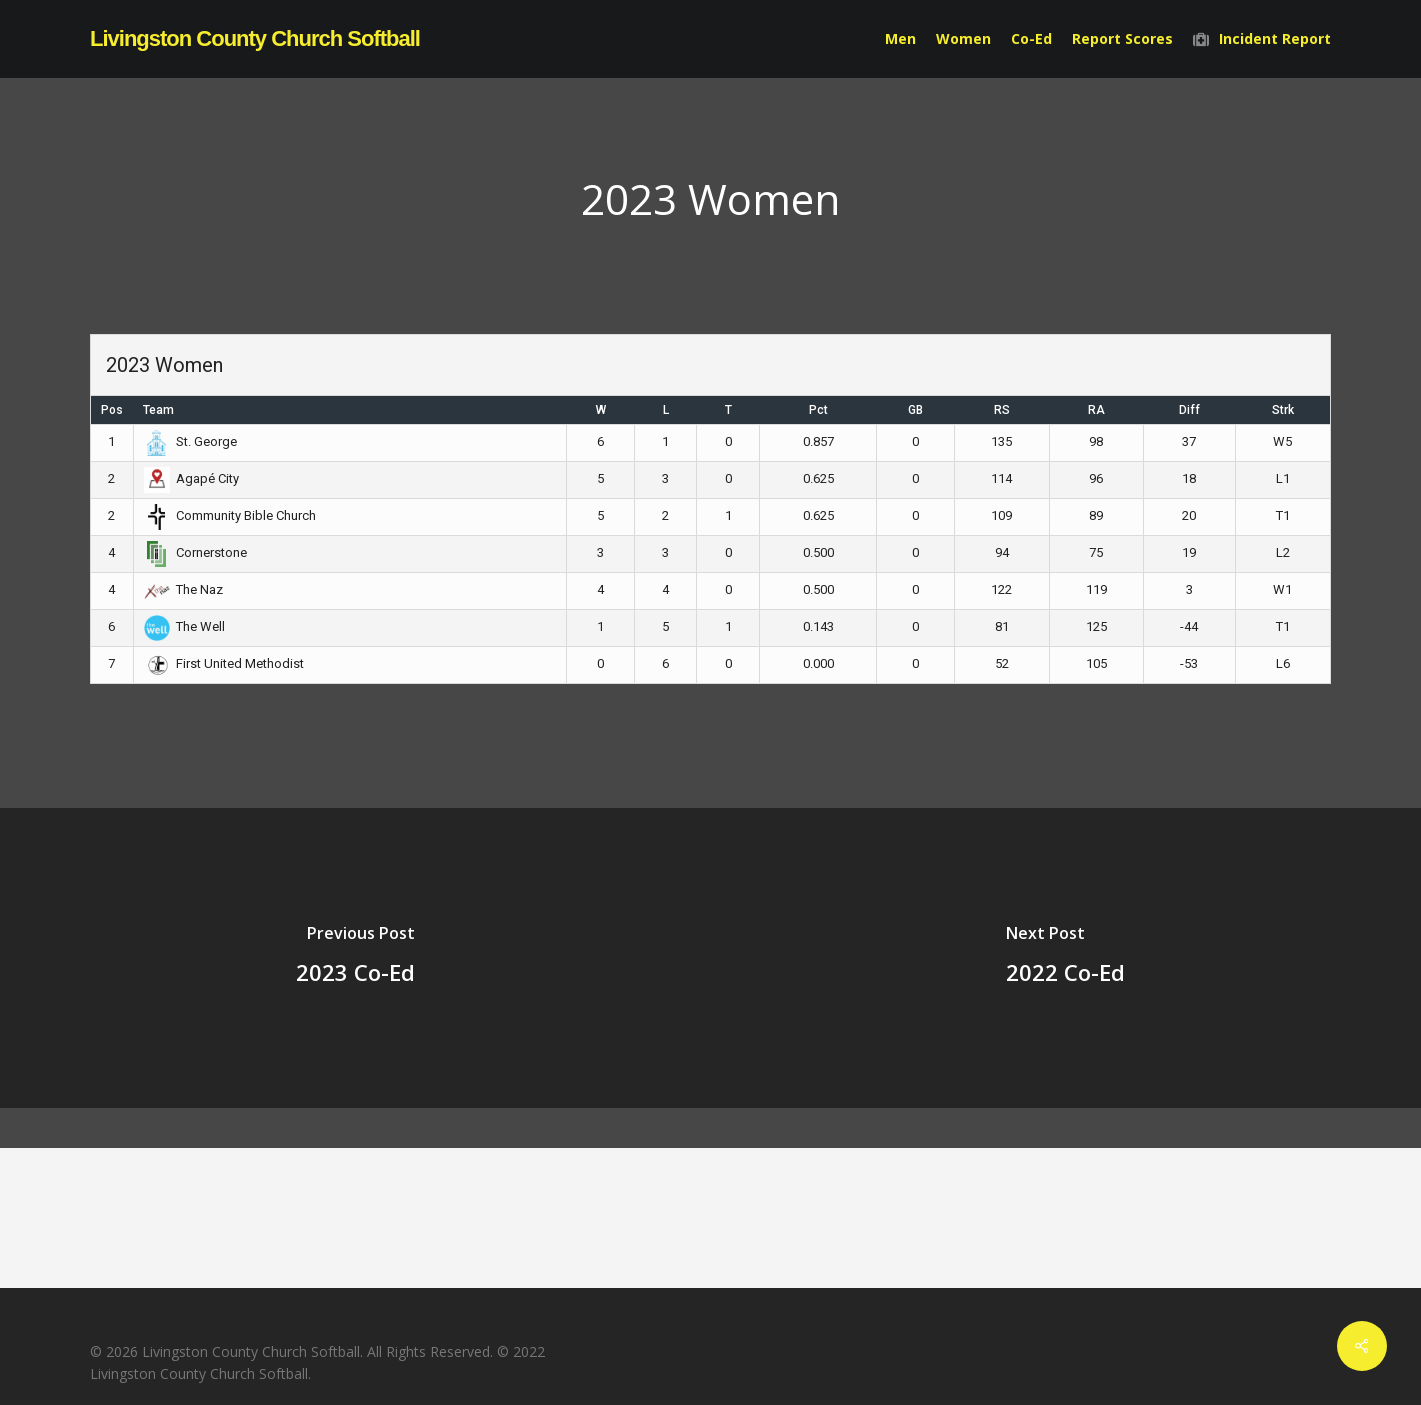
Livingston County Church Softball (255, 39)
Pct (818, 410)
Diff (1189, 410)
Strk (1283, 410)
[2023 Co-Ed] (355, 958)
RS (1002, 410)
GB (915, 410)
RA (1096, 410)
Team (158, 410)
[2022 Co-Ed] (1066, 958)
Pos (112, 410)
